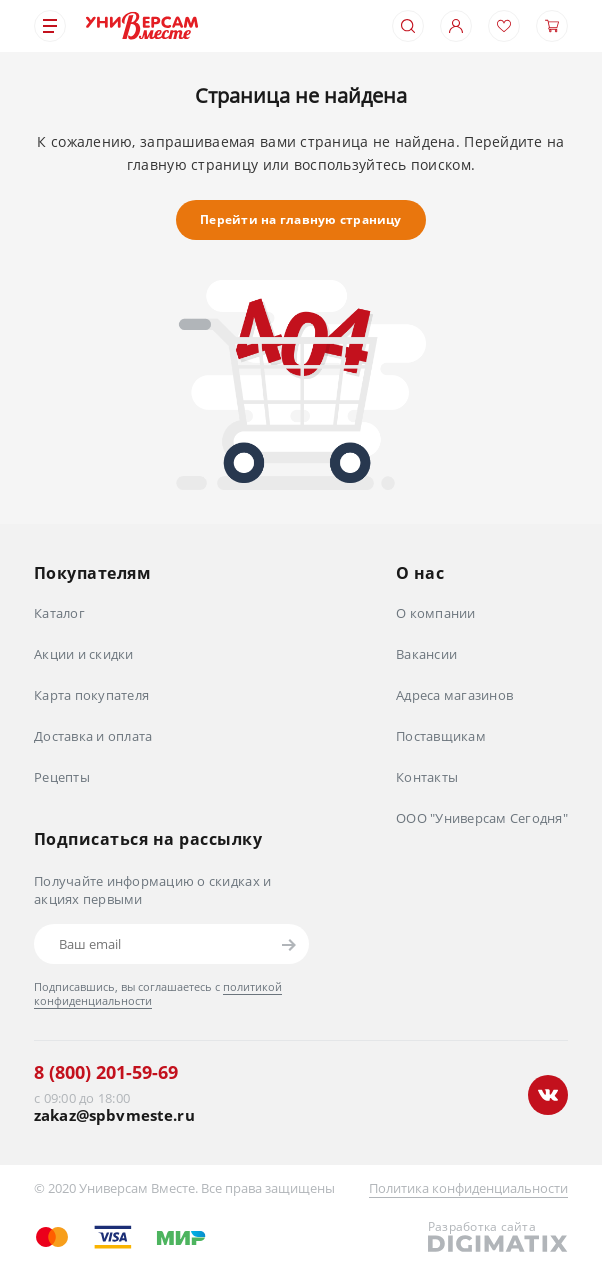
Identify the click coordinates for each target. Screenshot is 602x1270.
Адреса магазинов (454, 695)
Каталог (59, 613)
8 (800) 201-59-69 (106, 1072)
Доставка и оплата (93, 736)
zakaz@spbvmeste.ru (114, 1115)
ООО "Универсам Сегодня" (482, 818)
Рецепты (62, 777)
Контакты (427, 777)
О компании (436, 613)
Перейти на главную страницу (300, 219)
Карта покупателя (91, 695)
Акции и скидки (84, 654)
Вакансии (426, 654)
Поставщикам (441, 736)
